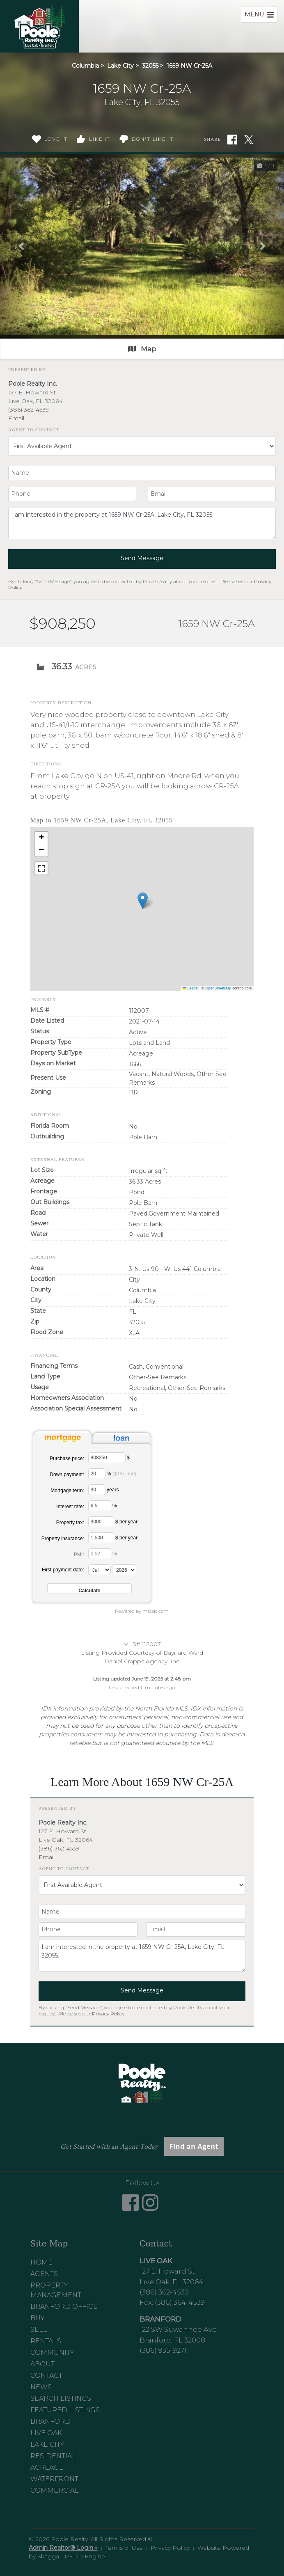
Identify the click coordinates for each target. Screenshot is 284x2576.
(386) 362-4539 (28, 409)
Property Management (55, 2290)
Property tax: (70, 1522)
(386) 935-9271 (163, 2350)
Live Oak (46, 2433)
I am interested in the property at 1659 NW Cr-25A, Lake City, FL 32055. (142, 523)
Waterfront (54, 2479)
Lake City (120, 65)
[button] (21, 246)
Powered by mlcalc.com (142, 1611)
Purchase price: (67, 1458)
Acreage (47, 2467)
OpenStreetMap (218, 988)
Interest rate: (70, 1506)
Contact (46, 2375)
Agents (44, 2274)
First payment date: (63, 1570)
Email (16, 418)
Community (52, 2352)
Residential (53, 2456)
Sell (38, 2329)
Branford (50, 2421)
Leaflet (191, 988)
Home (41, 2262)
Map (142, 349)
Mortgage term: (67, 1490)
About (42, 2364)
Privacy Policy (108, 2013)
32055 (150, 65)
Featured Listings (65, 2410)
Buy (37, 2318)
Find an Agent (193, 2146)
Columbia (85, 65)
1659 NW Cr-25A (189, 65)
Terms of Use (124, 2547)
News (41, 2387)
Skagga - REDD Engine (71, 2556)
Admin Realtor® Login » (63, 2547)
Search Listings (60, 2398)
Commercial (54, 2490)
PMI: (79, 1554)
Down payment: (67, 1474)
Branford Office (64, 2306)
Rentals (45, 2341)
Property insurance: (62, 1538)
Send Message (142, 558)
